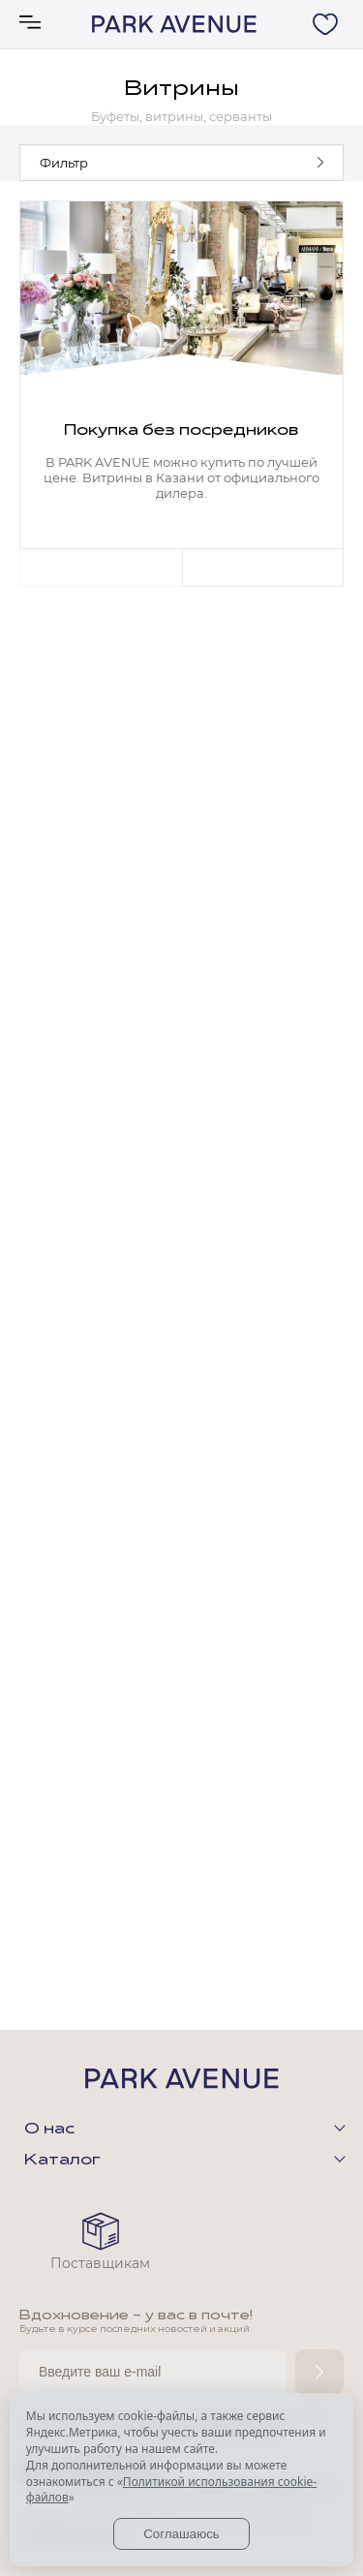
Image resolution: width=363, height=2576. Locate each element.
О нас (49, 2129)
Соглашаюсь (181, 2534)
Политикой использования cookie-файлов (171, 2489)
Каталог (62, 2160)
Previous (100, 567)
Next (263, 567)
